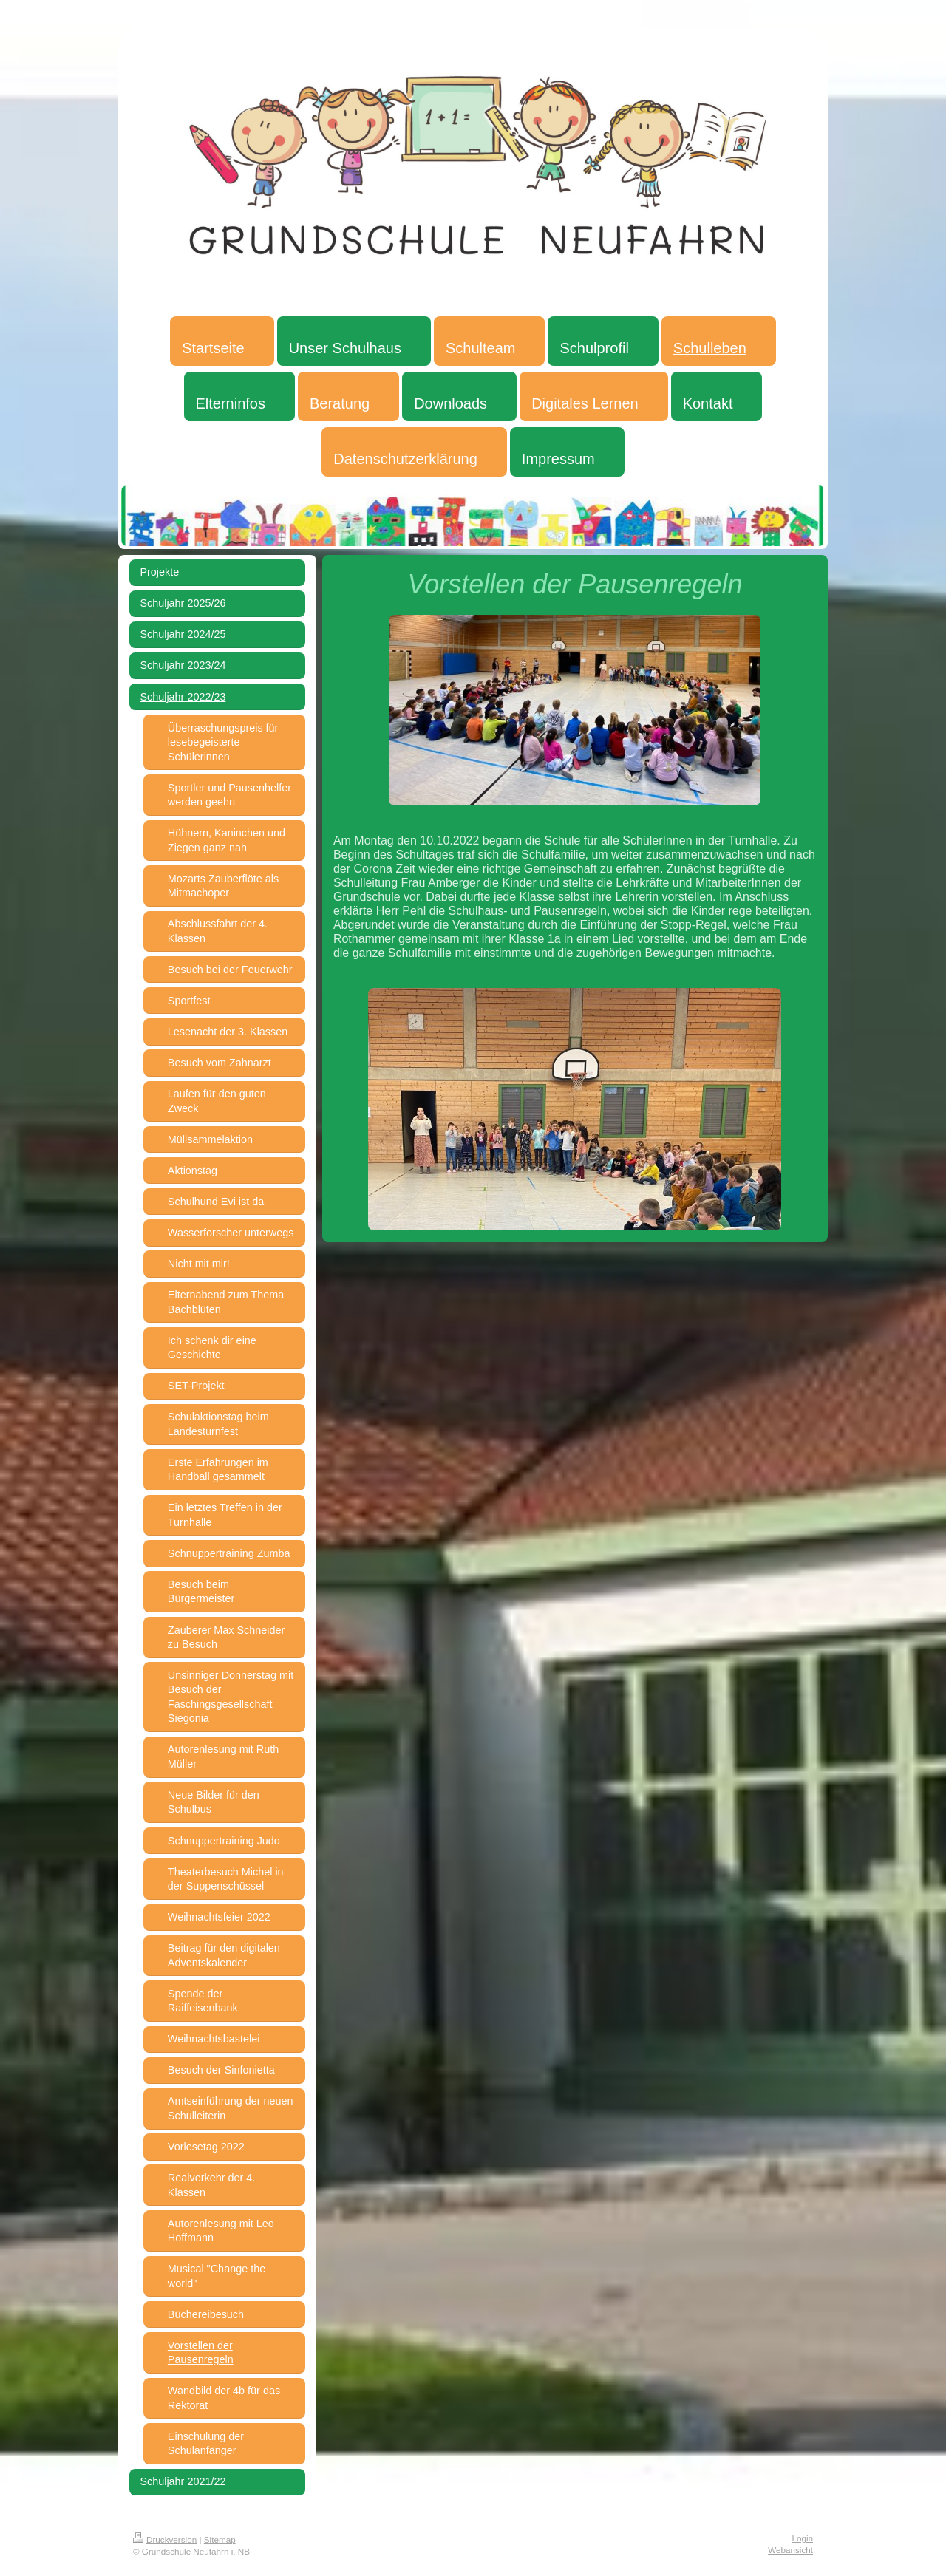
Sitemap (220, 2539)
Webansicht (790, 2550)
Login (802, 2538)
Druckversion (165, 2539)
